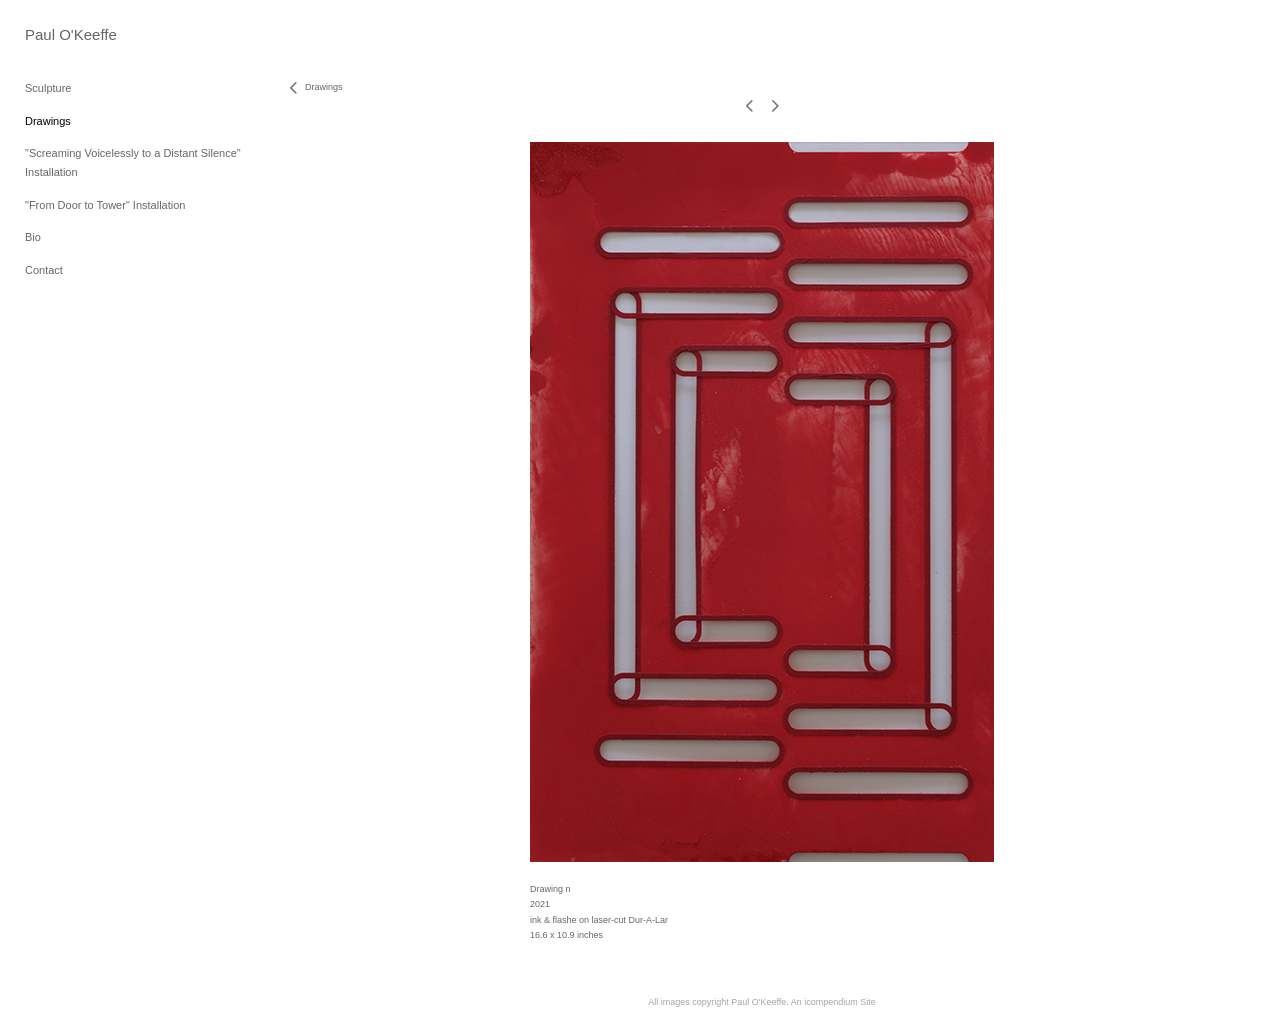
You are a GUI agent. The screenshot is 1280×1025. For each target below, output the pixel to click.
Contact (44, 270)
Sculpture (48, 88)
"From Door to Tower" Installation (105, 205)
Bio (33, 237)
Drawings (48, 121)
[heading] (71, 34)
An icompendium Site (833, 1002)
